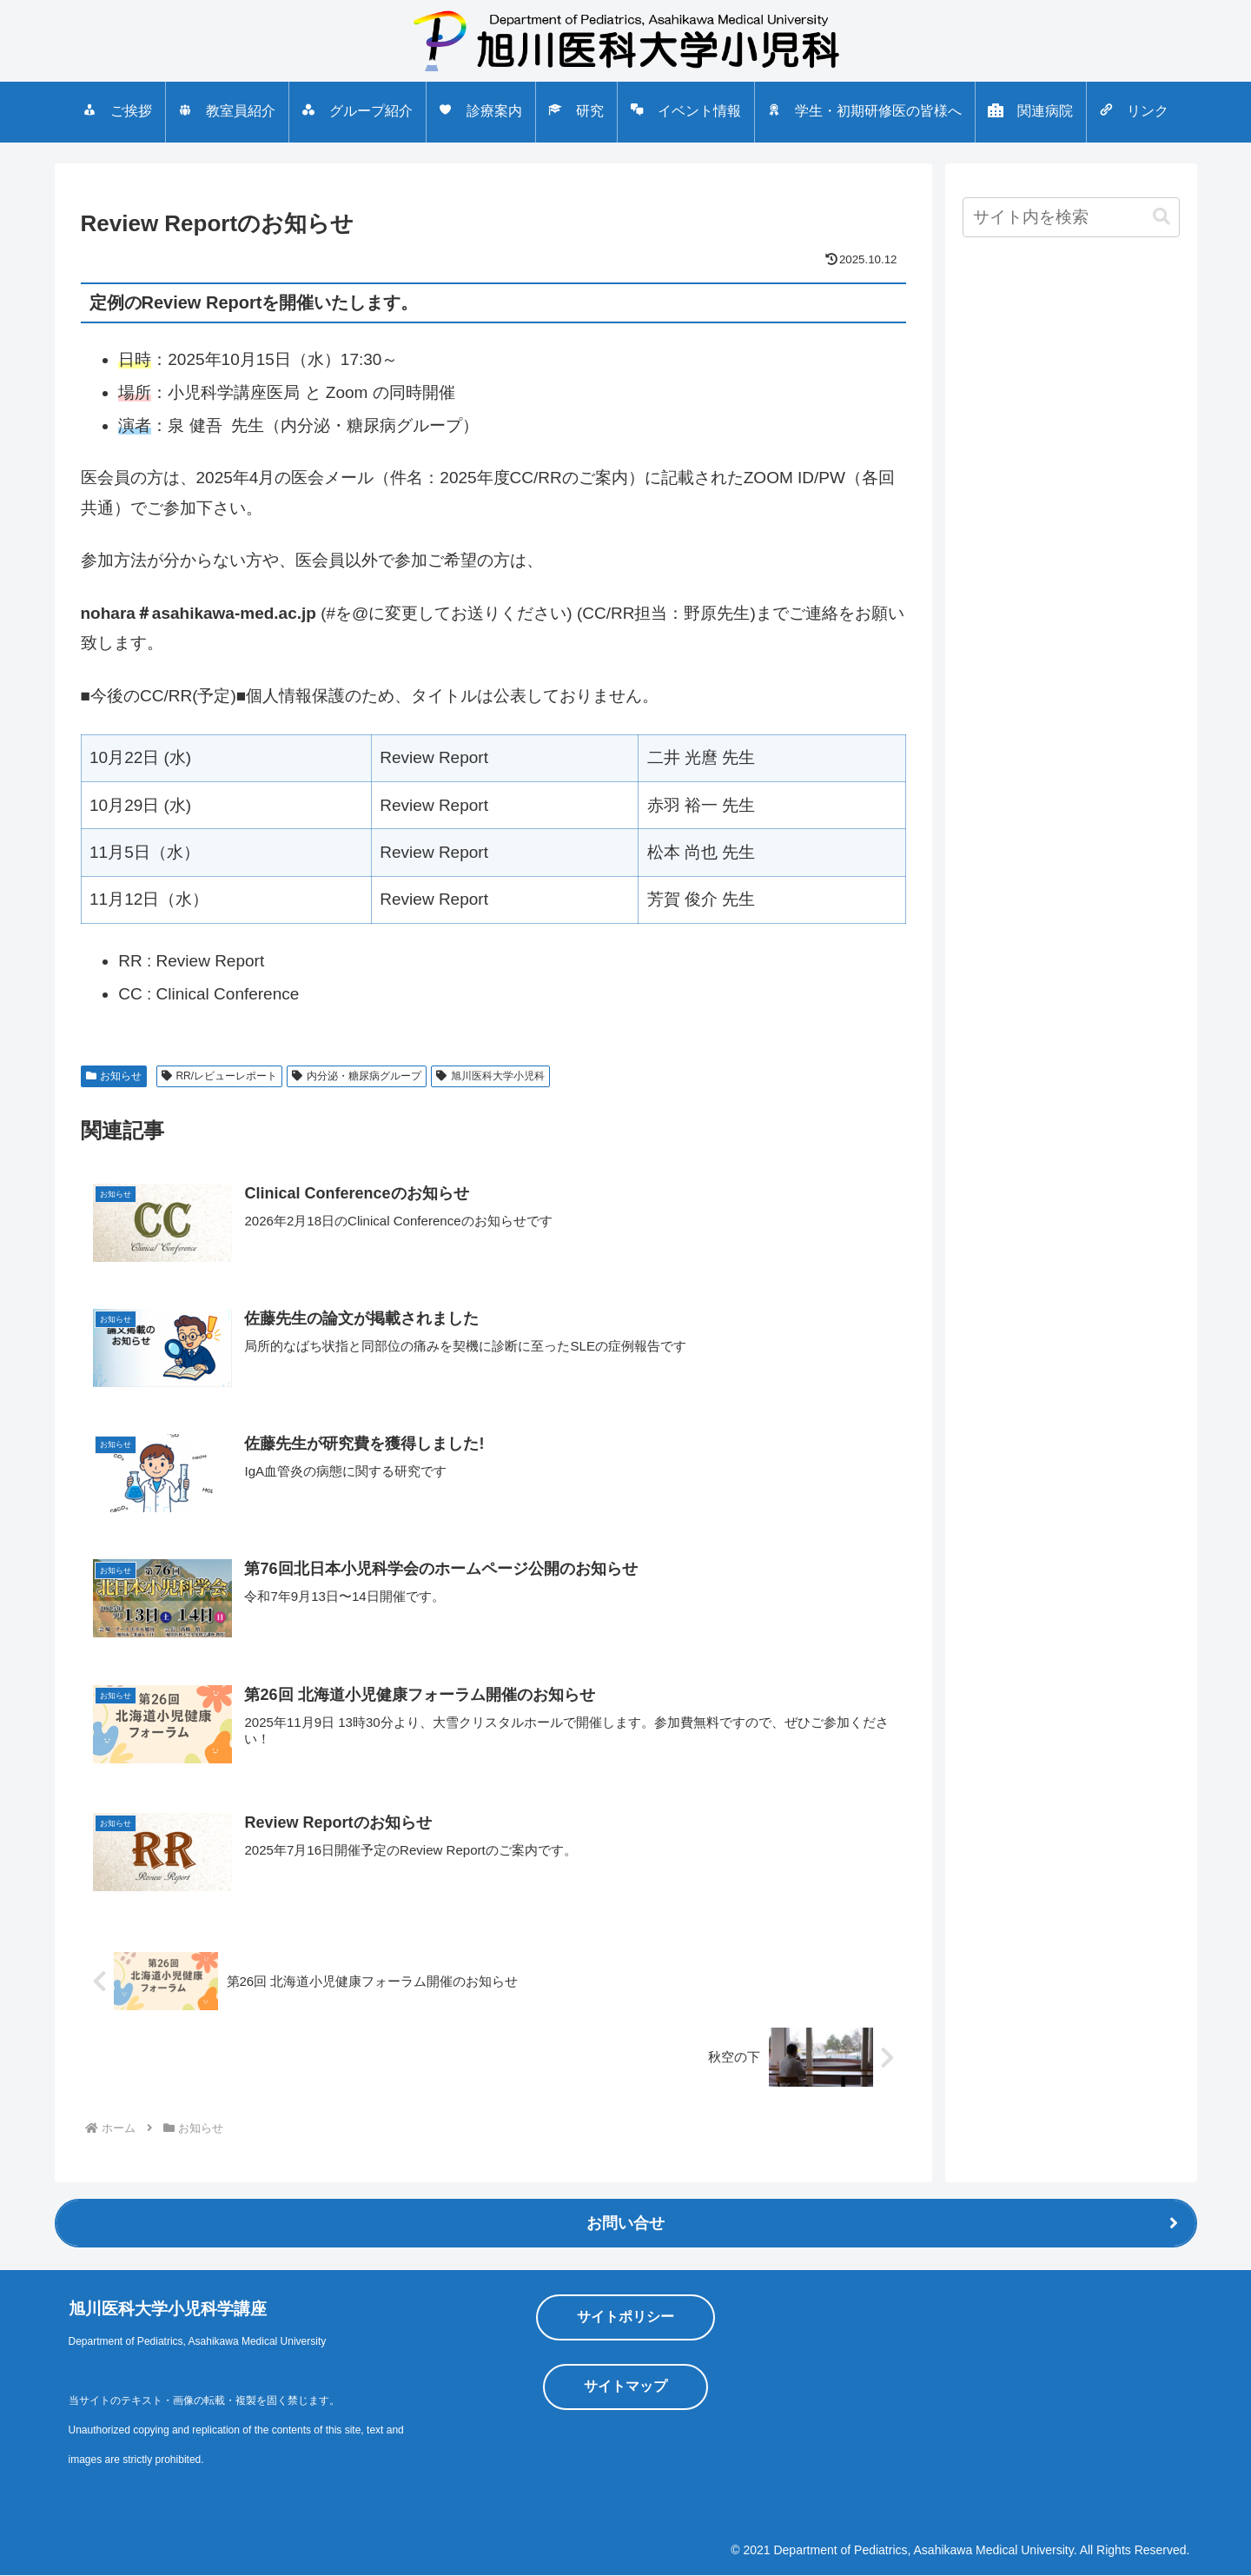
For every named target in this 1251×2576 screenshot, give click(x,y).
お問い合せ (625, 2224)
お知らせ (114, 1076)
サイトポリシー (625, 2317)
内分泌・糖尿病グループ (356, 1076)
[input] (1071, 217)
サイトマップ (625, 2387)
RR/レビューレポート (219, 1076)
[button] (1161, 217)
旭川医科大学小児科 (490, 1076)
